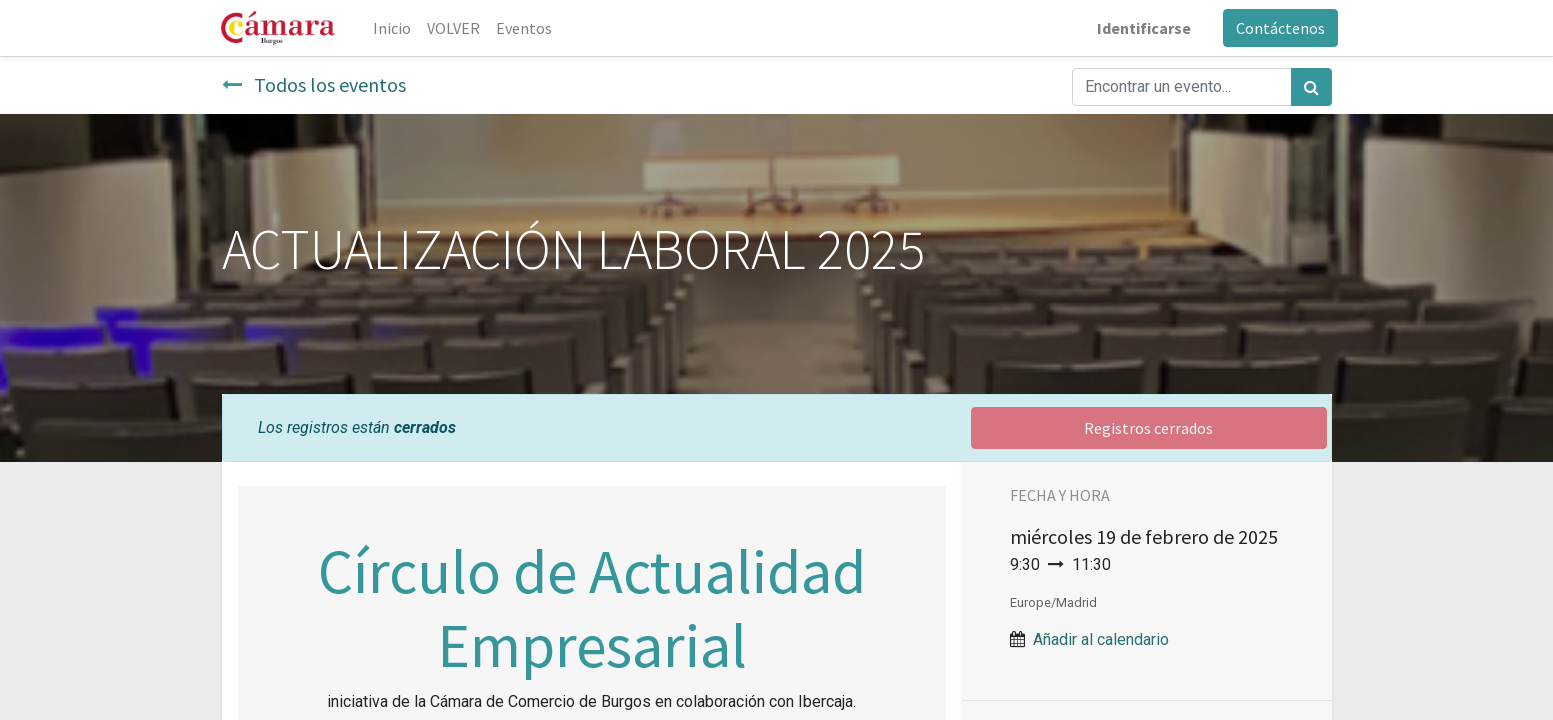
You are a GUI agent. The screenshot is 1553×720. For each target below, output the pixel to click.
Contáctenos (1274, 28)
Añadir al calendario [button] (1101, 639)
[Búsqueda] (1311, 87)
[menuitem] (399, 28)
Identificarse (1138, 28)
